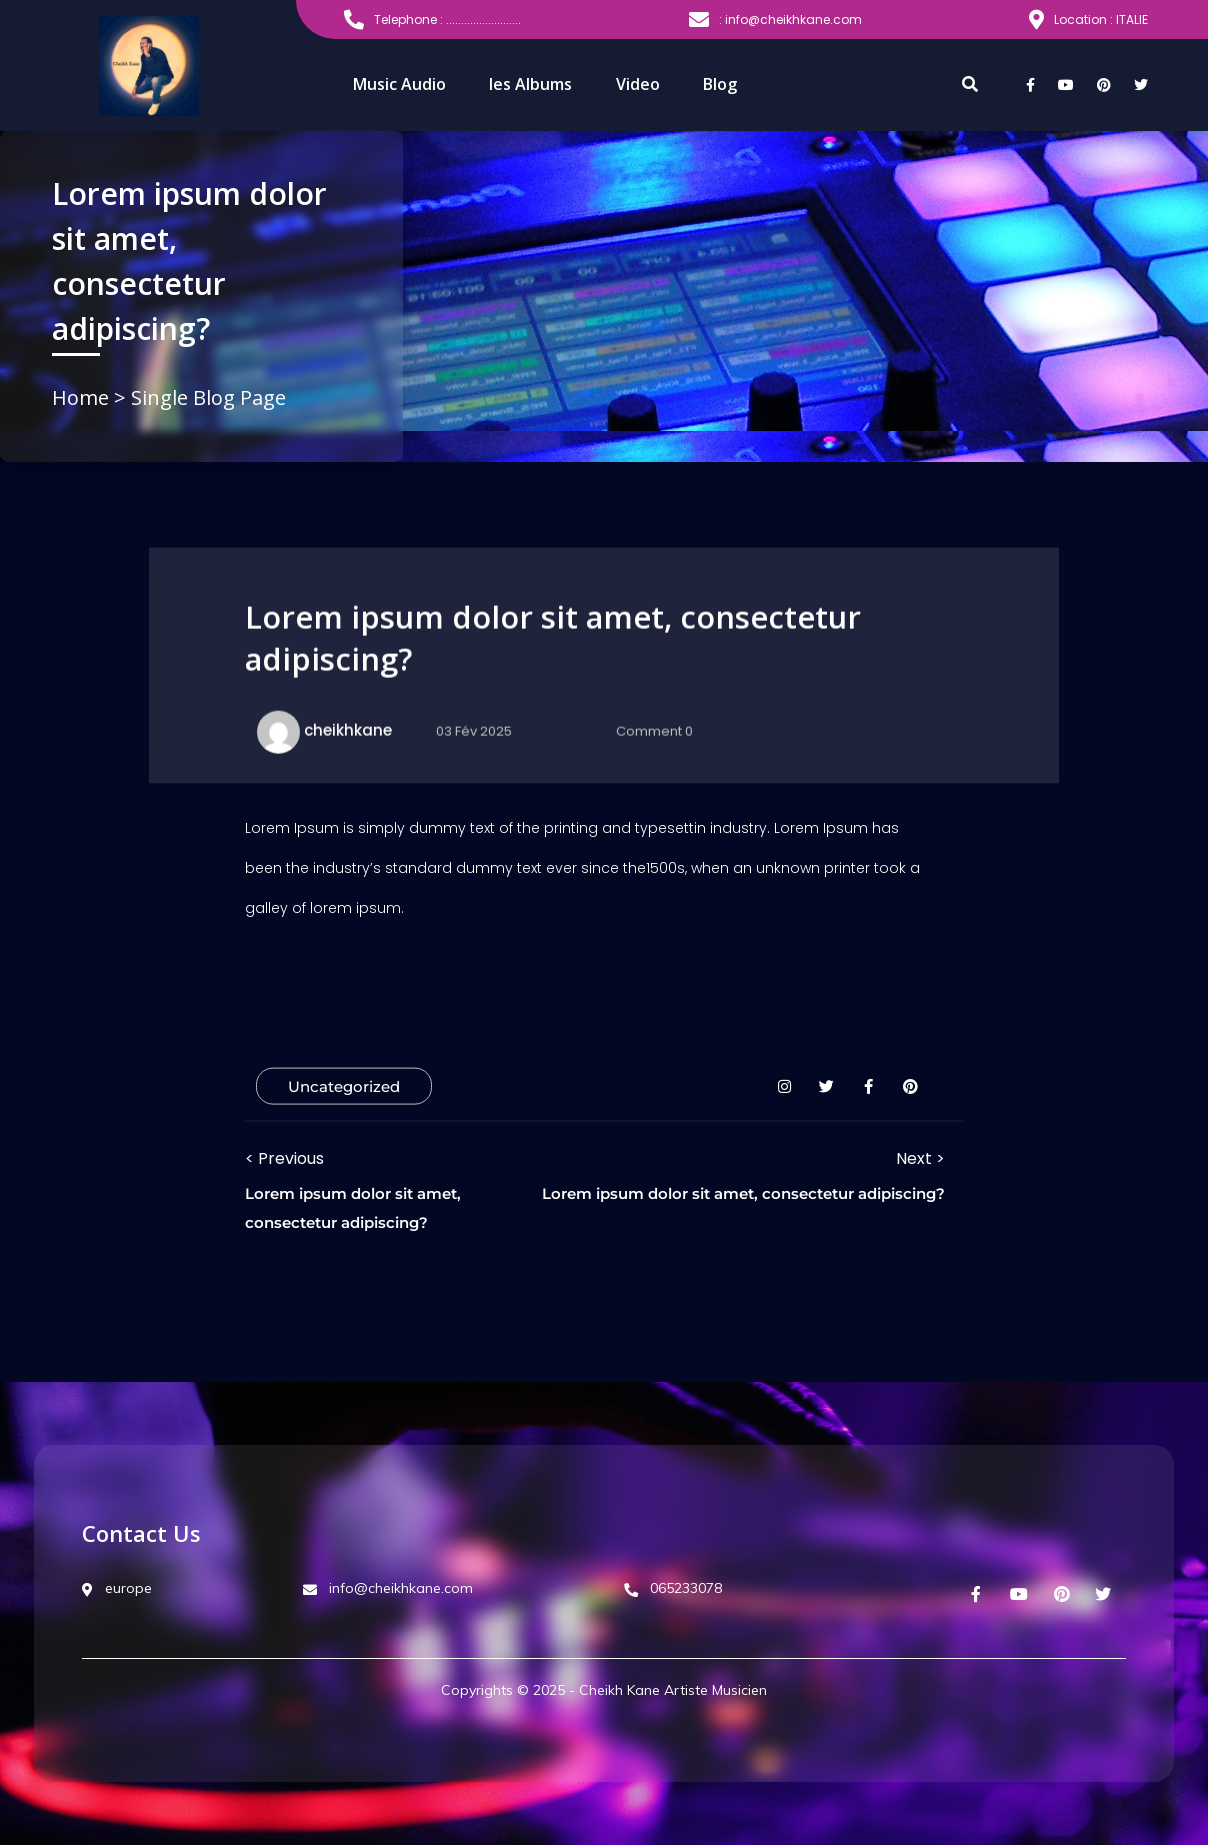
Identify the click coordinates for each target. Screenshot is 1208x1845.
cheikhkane (348, 729)
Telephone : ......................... (432, 20)
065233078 (673, 1588)
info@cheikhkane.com (388, 1588)
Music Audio (399, 84)
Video (638, 84)
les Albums (530, 84)
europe (117, 1588)
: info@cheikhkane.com (775, 20)
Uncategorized (344, 1085)
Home (83, 397)
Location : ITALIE (1088, 20)
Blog (720, 84)
